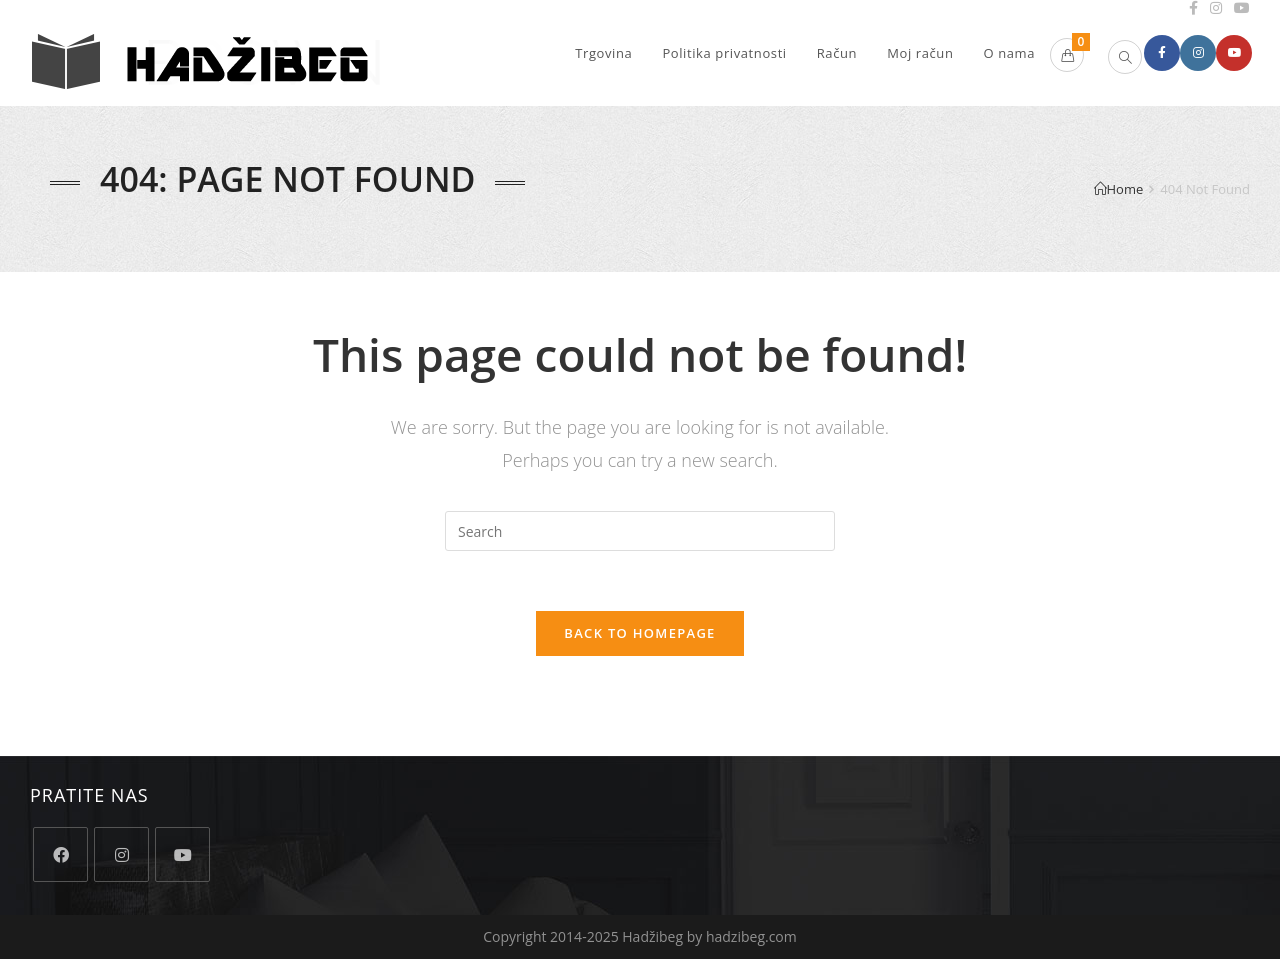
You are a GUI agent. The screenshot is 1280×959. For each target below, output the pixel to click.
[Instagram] (121, 854)
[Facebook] (60, 854)
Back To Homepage (639, 633)
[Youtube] (182, 854)
